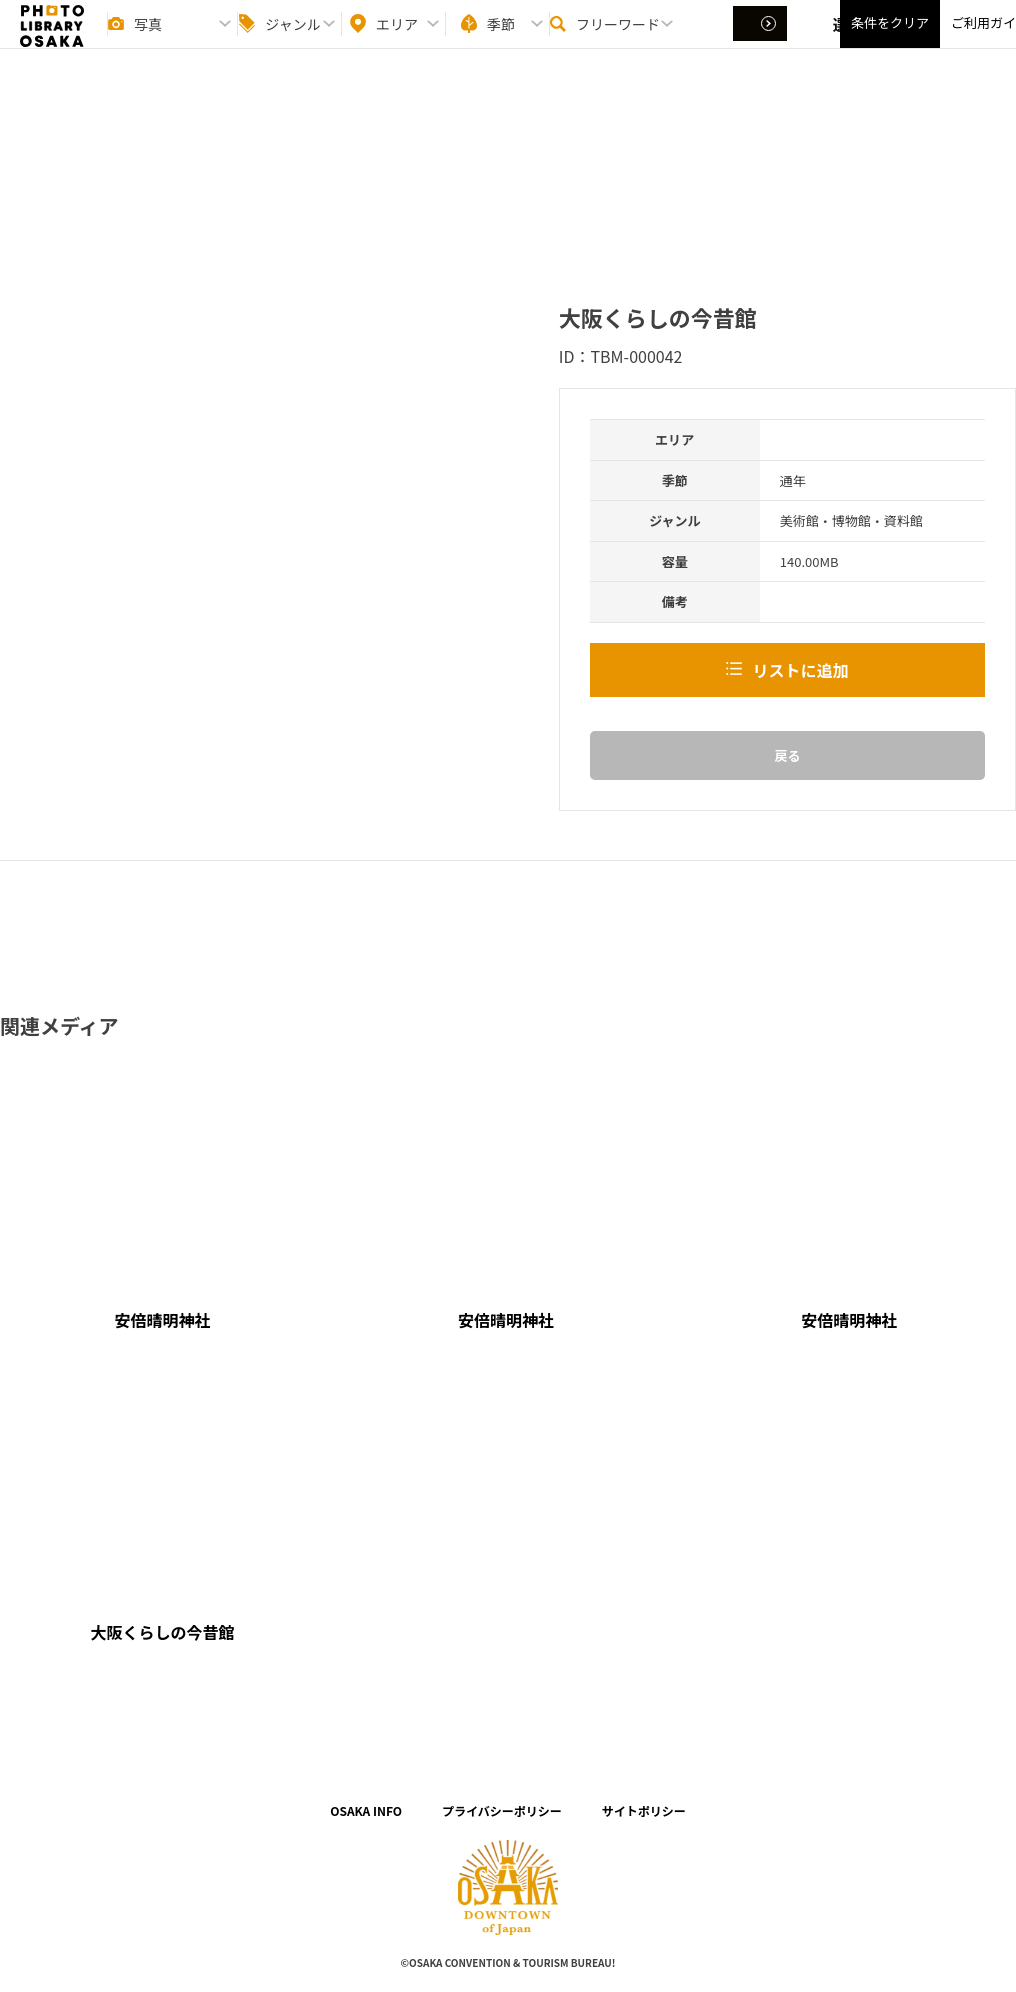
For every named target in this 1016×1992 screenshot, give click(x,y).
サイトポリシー (644, 1810)
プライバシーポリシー (502, 1810)
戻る (787, 755)
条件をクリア (890, 40)
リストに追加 (800, 670)
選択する (762, 41)
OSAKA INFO (366, 1810)
